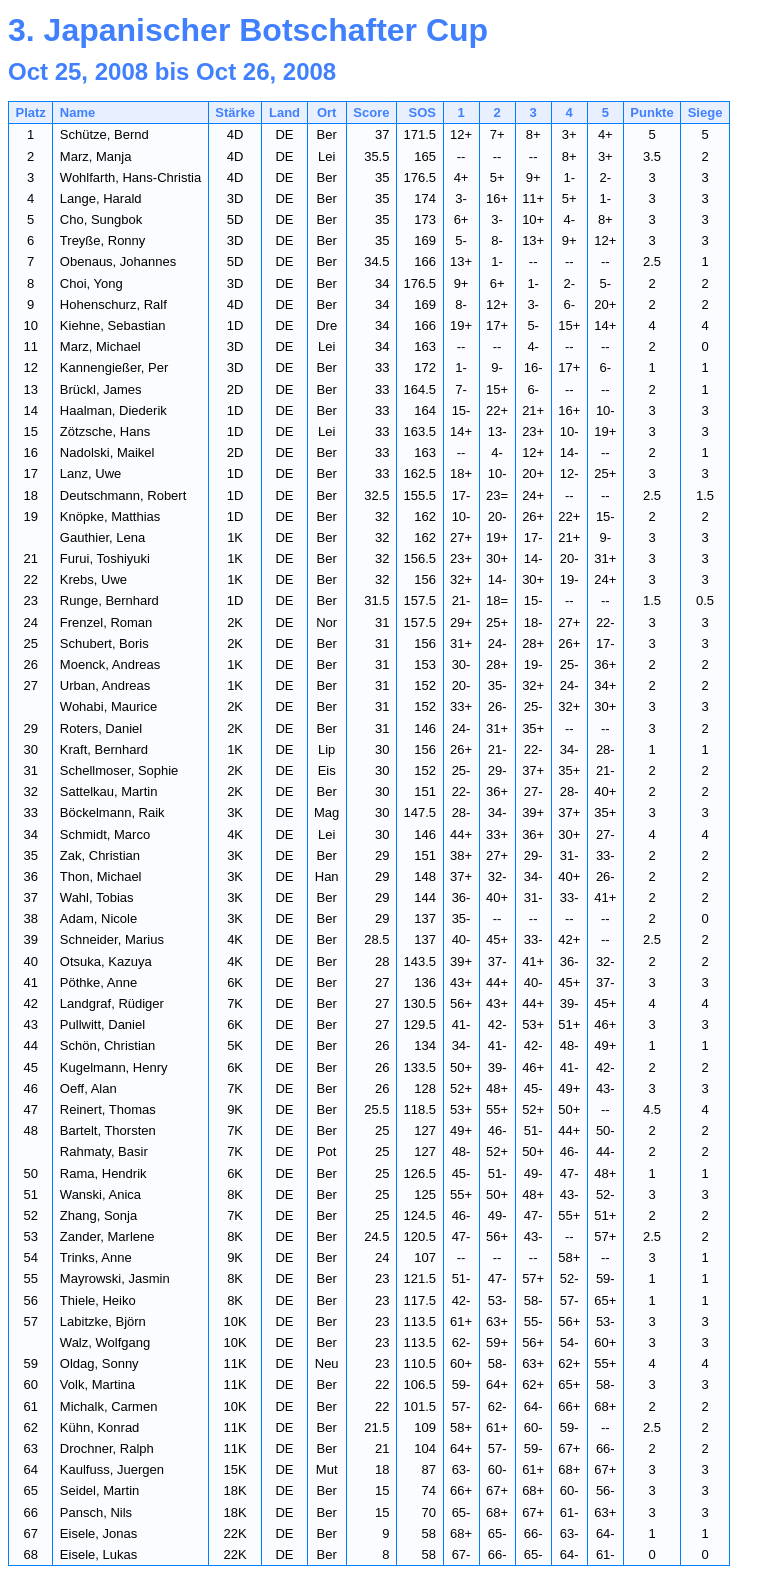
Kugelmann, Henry (114, 1067)
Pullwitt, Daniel (102, 1024)
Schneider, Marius (112, 939)
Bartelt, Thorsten (108, 1130)
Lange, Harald (101, 198)
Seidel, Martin (99, 1490)
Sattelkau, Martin (109, 791)
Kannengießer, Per (114, 367)
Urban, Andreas (105, 685)
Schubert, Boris (104, 643)
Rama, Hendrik (103, 1173)
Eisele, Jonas (98, 1533)
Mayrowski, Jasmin (115, 1278)
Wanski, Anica (100, 1194)
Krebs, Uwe (93, 579)
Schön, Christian (107, 1045)
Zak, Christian (100, 855)
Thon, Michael (101, 876)
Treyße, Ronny (103, 240)
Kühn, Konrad (100, 1427)
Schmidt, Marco (105, 834)
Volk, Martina (97, 1384)
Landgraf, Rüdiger (112, 1003)
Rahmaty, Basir (104, 1151)
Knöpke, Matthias (110, 516)
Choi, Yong (91, 283)
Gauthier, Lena (102, 537)
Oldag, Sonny (99, 1363)
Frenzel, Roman (106, 622)
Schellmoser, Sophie (119, 770)
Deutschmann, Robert (123, 495)
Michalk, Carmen (109, 1406)
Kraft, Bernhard (104, 749)
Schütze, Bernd (104, 134)
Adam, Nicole (98, 918)
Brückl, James (101, 389)
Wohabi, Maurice (108, 706)
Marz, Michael (100, 346)
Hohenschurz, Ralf (113, 304)
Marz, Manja (96, 156)
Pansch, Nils (96, 1512)
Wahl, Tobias (97, 897)
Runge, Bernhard (109, 600)
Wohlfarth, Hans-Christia (130, 177)
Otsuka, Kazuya (106, 961)
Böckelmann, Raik (112, 812)
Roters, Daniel (101, 728)
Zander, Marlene (107, 1236)
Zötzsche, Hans (105, 431)
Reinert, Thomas (108, 1109)
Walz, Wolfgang (105, 1342)
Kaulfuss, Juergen (112, 1469)
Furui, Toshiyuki (105, 558)
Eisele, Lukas (98, 1554)
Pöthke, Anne (98, 982)
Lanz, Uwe (90, 473)
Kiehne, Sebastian (113, 325)
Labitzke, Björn (103, 1321)
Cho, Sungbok (101, 219)
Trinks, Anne (96, 1257)
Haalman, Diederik (113, 410)
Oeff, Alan (88, 1088)
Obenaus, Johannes (118, 261)
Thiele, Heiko (98, 1300)
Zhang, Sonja (98, 1215)
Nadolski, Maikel (107, 452)
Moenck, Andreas (110, 664)
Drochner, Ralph (107, 1448)
